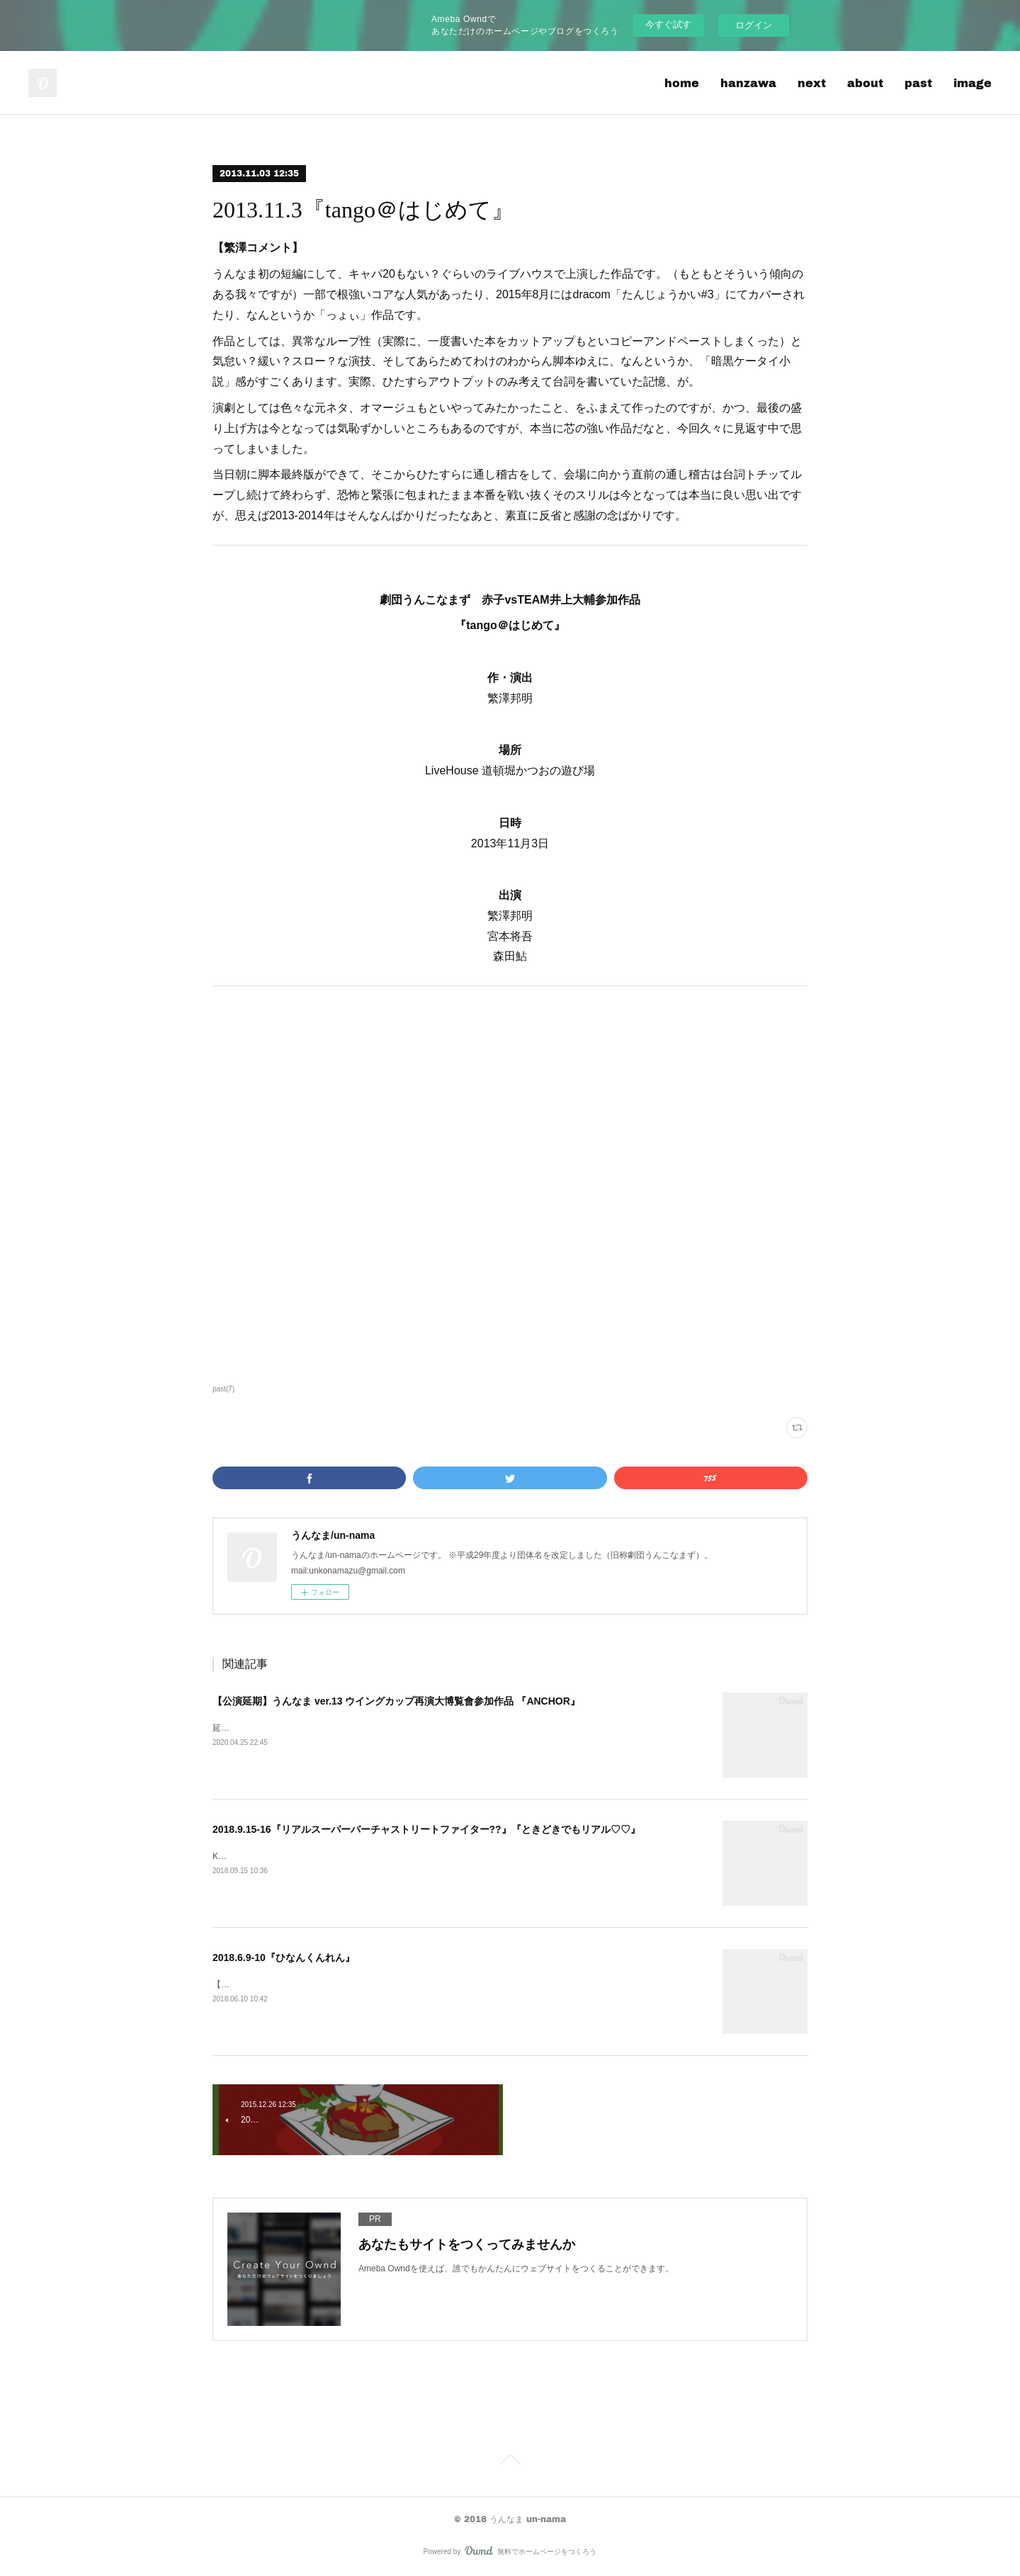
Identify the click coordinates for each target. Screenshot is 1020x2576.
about (865, 82)
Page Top (510, 2462)
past (918, 82)
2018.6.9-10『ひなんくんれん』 (283, 1957)
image (972, 82)
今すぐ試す (668, 24)
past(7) (223, 1389)
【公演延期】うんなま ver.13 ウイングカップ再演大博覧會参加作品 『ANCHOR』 (396, 1701)
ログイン (753, 25)
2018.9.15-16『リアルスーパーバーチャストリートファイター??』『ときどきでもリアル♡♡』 (426, 1829)
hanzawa (748, 82)
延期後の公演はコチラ (255, 1728)
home (681, 82)
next (812, 82)
